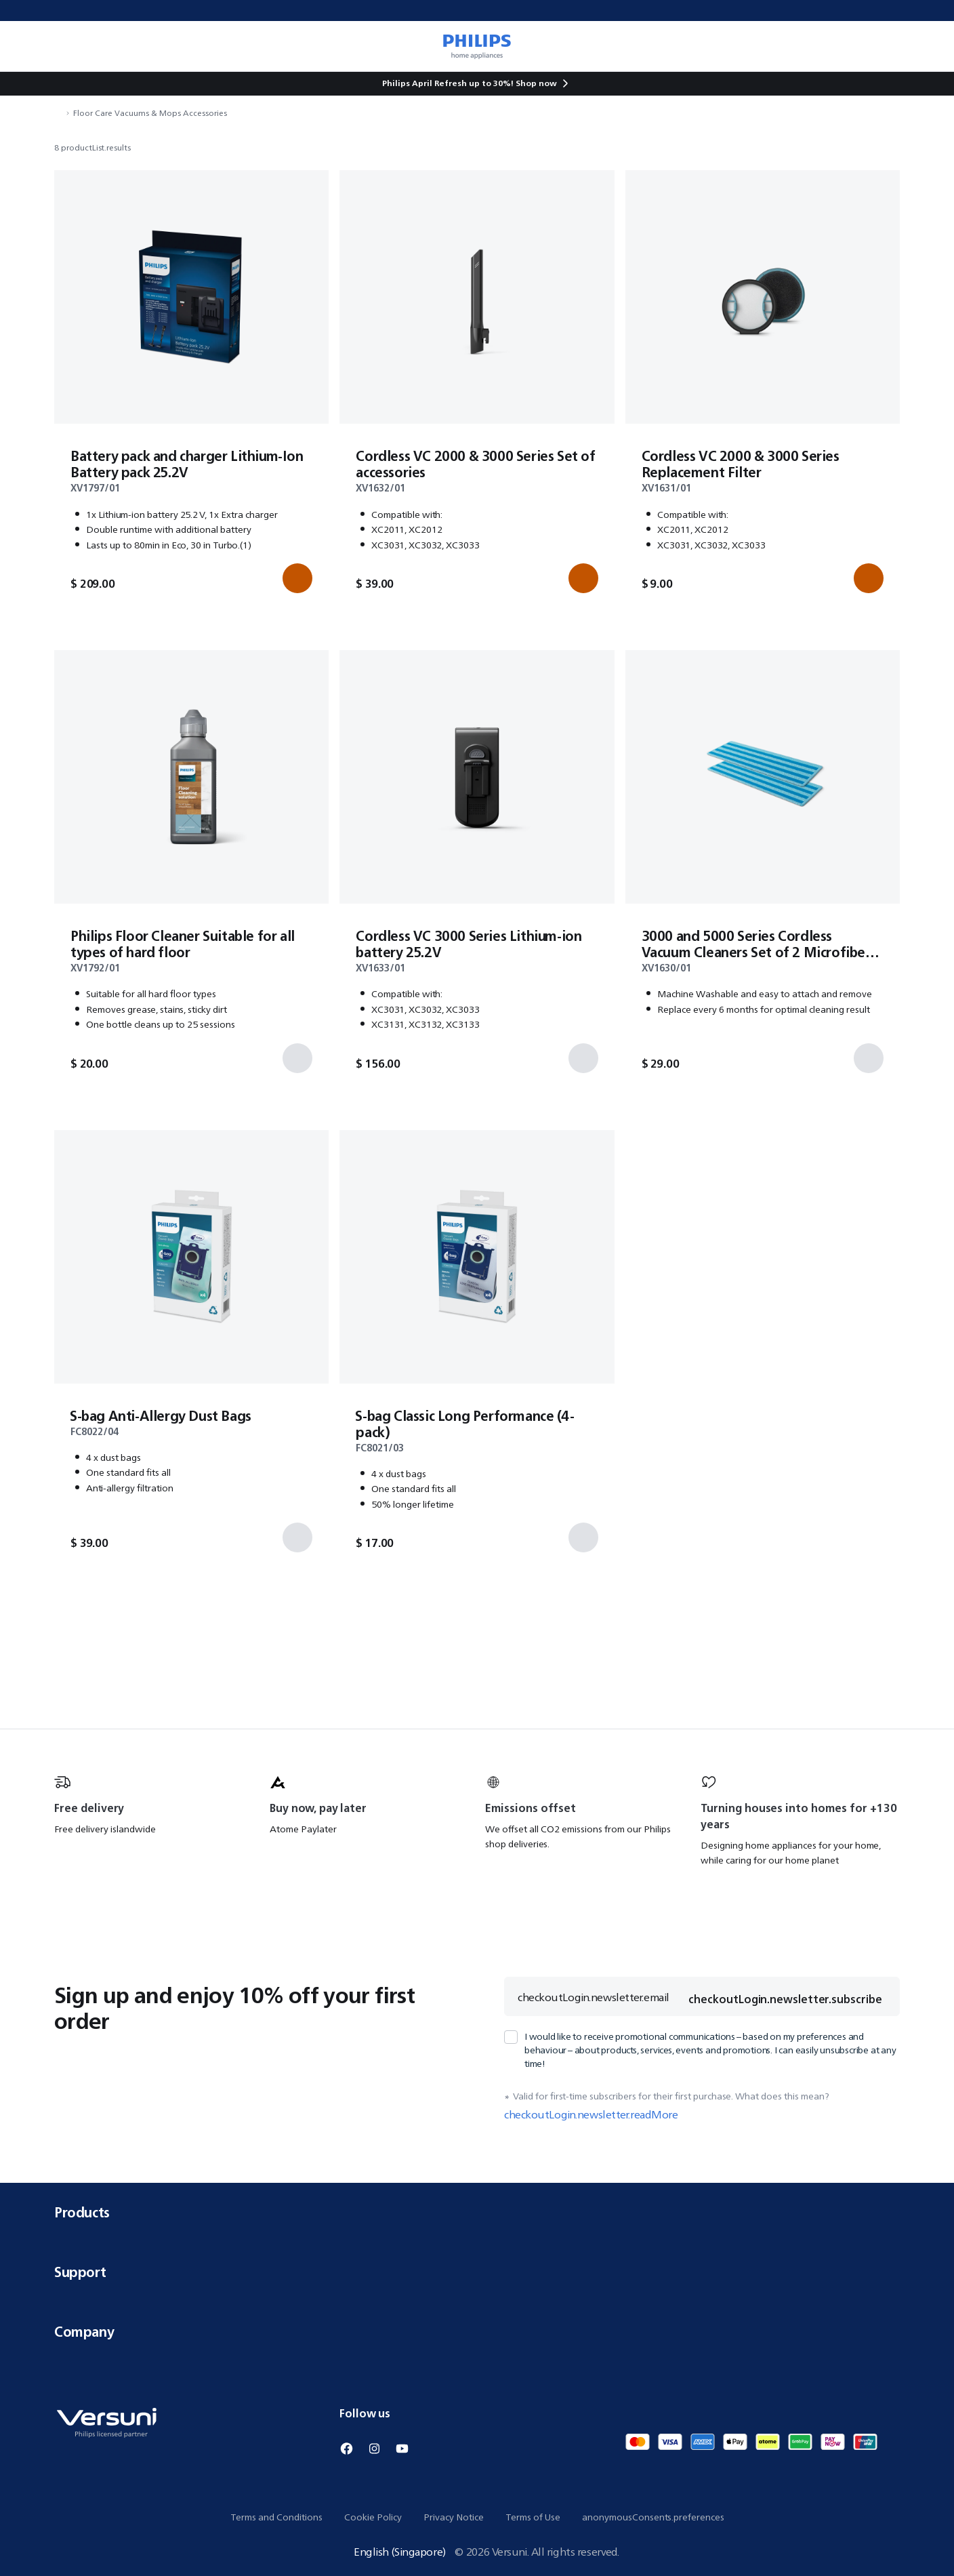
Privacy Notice (453, 2517)
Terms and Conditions (276, 2517)
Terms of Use (532, 2517)
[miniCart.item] (924, 46)
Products (477, 2212)
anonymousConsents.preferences (653, 2517)
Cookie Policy (373, 2517)
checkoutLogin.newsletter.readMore (591, 2114)
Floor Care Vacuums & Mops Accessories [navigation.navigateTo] (150, 112)
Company (477, 2331)
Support (477, 2272)
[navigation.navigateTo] (58, 112)
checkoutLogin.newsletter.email (593, 1997)
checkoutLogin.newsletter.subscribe (785, 1999)
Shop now (536, 83)
